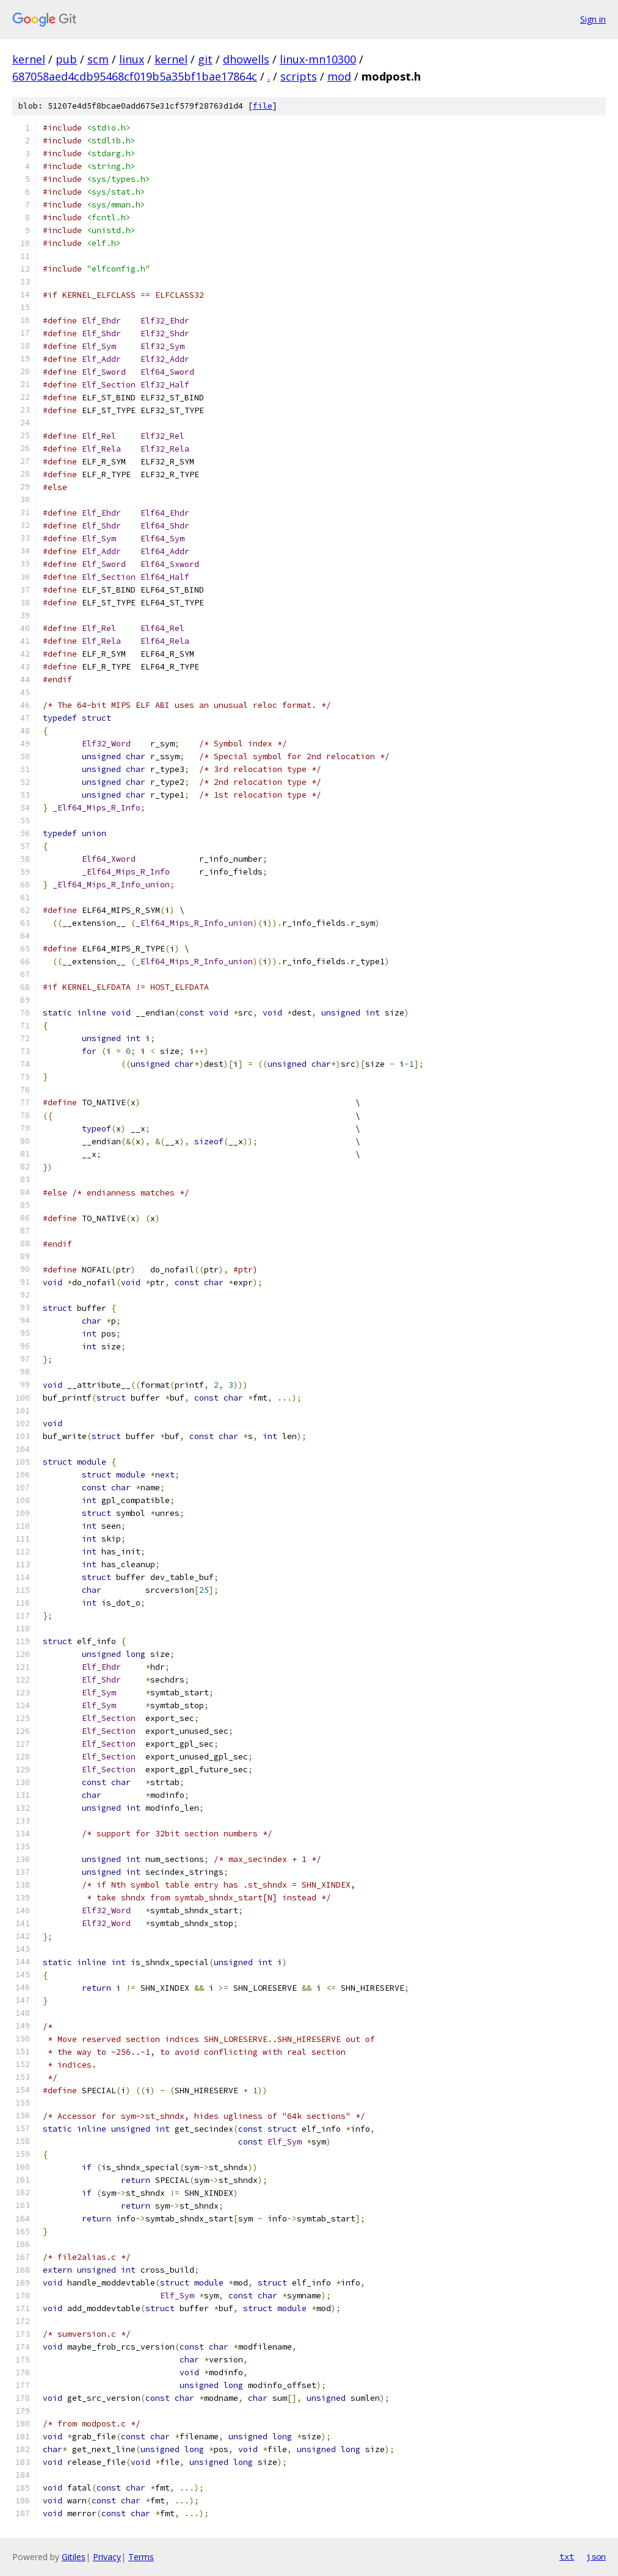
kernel (28, 59)
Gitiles (73, 2557)
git (205, 59)
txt (566, 2556)
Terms (141, 2557)
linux (131, 59)
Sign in (593, 19)
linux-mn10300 (318, 59)
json (596, 2556)
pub (66, 59)
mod (339, 76)
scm (98, 59)
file (262, 106)
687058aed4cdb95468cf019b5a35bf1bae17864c (134, 76)
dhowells (246, 59)
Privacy (107, 2557)
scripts (298, 76)
